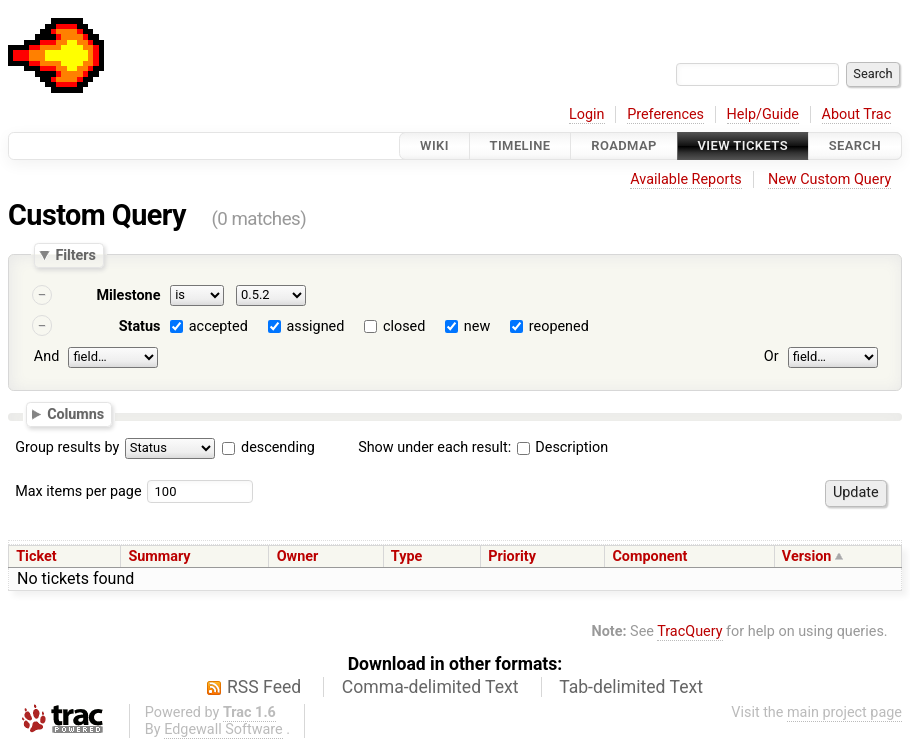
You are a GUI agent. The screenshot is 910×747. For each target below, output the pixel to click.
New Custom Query (829, 179)
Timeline (520, 145)
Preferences (665, 114)
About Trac (857, 114)
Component (649, 556)
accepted (218, 326)
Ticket (36, 556)
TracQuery (689, 631)
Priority (512, 556)
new (477, 326)
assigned (315, 326)
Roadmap (624, 145)
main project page (844, 712)
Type (406, 556)
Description (562, 447)
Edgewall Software (223, 729)
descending (278, 447)
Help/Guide (763, 114)
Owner (298, 556)
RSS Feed (264, 687)
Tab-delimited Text (631, 687)
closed (404, 326)
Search (855, 145)
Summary (159, 556)
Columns (75, 413)
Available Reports (686, 179)
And (46, 356)
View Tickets (743, 145)
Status (140, 326)
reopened (559, 326)
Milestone (128, 295)
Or (771, 356)
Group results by (67, 447)
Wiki (434, 145)
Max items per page (78, 491)
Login (587, 114)
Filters (75, 255)
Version (807, 556)
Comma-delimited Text (430, 687)
